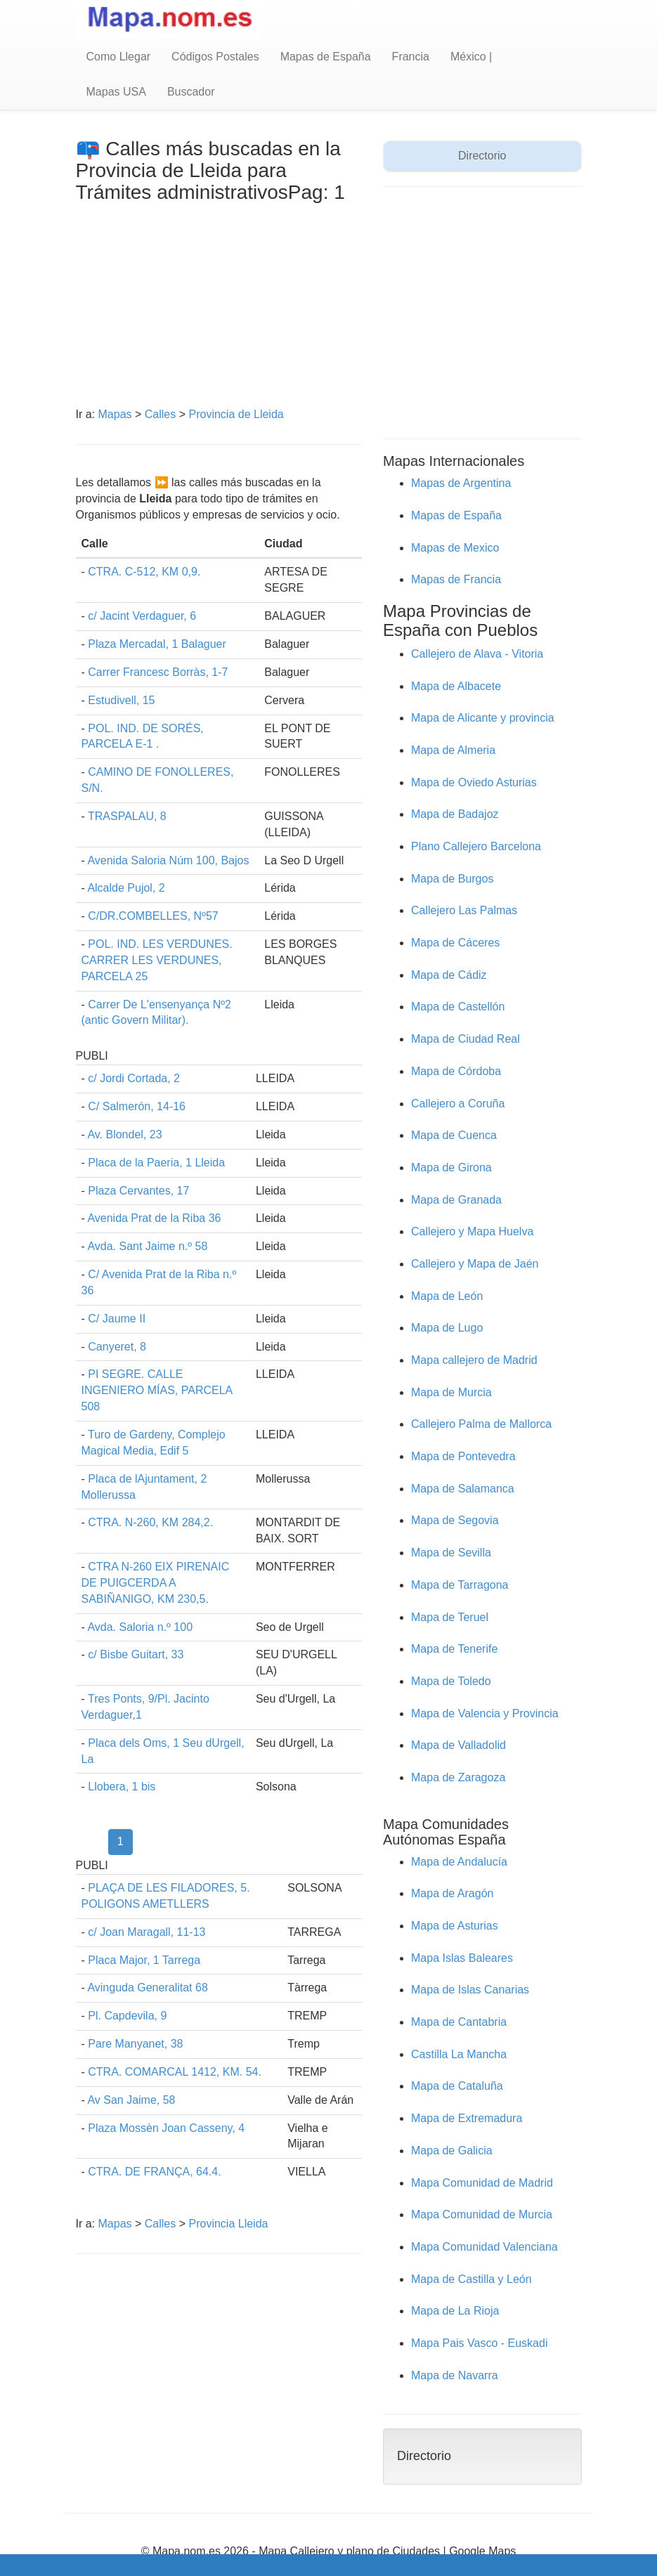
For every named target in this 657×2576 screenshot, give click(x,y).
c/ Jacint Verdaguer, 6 (142, 616)
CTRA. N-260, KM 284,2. (150, 1522)
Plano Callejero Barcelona (476, 846)
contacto (414, 2567)
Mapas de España (325, 57)
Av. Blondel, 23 (124, 1134)
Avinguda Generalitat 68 (147, 1987)
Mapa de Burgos (452, 879)
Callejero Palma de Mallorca (481, 1424)
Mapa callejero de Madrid (474, 1360)
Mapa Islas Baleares (462, 1958)
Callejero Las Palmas (464, 910)
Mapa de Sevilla (451, 1553)
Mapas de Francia (456, 579)
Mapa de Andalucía (459, 1862)
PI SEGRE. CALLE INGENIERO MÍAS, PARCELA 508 (157, 1390)
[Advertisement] (219, 308)
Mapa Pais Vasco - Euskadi (479, 2343)
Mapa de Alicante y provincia (482, 718)
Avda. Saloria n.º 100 (140, 1627)
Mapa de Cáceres (455, 943)
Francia (410, 57)
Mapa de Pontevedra (463, 1456)
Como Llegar (118, 57)
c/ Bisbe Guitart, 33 (135, 1654)
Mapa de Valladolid (458, 1745)
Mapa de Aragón (452, 1893)
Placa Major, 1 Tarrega (144, 1960)
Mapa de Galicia (452, 2151)
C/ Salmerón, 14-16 (137, 1106)
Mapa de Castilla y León (471, 2279)
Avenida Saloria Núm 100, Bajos (168, 860)
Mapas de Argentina (461, 483)
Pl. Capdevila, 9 (127, 2016)
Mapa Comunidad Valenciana (484, 2247)
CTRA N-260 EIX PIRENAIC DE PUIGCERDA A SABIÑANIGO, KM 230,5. (156, 1583)
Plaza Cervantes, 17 (138, 1191)
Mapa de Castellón (458, 1007)
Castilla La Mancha (459, 2054)
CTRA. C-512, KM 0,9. (144, 572)
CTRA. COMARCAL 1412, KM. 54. (174, 2072)
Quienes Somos (335, 2567)
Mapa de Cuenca (454, 1135)
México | (471, 57)
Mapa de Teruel (449, 1617)
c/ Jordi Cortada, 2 (134, 1078)
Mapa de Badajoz (455, 814)
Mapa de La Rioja (455, 2311)
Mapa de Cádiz (449, 975)
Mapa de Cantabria (459, 2022)
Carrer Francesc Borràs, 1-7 (158, 672)
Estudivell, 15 (121, 700)
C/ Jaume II (116, 1319)
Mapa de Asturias (454, 1926)
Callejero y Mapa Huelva (472, 1231)
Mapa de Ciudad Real (465, 1039)
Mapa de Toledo (451, 1681)
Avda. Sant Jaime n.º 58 (147, 1246)
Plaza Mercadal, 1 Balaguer (157, 644)
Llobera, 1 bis (121, 1787)
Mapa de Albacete (456, 686)
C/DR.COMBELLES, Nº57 (153, 916)
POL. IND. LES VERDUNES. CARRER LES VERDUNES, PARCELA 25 (157, 960)
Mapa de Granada (456, 1200)
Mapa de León (447, 1296)
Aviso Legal (201, 2567)
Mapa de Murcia (451, 1392)
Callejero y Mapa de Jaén (474, 1264)
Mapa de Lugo (447, 1328)
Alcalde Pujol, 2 (125, 888)
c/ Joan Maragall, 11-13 (146, 1932)
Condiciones (120, 2567)
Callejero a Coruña (458, 1104)
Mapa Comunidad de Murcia (481, 2214)
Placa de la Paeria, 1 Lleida (156, 1163)
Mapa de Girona (451, 1167)
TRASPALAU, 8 (127, 816)
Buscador (191, 92)
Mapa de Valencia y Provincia (485, 1713)
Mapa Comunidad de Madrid (482, 2183)
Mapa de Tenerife (454, 1649)
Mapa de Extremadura (466, 2118)
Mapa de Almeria (453, 750)
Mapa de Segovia (455, 1520)
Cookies (260, 2567)
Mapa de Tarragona (459, 1585)
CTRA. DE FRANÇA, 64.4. (154, 2172)
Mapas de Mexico (455, 548)
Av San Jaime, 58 (131, 2100)
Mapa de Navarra (454, 2375)
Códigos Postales (215, 57)
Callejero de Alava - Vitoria (477, 654)
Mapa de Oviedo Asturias (474, 782)
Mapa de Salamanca (462, 1489)
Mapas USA (116, 92)
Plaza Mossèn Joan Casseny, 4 (166, 2128)
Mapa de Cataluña (457, 2086)
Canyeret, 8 (117, 1347)
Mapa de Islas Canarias (470, 1990)
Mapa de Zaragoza (458, 1777)
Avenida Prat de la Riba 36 (154, 1218)
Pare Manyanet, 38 (135, 2044)
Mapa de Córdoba (456, 1071)
